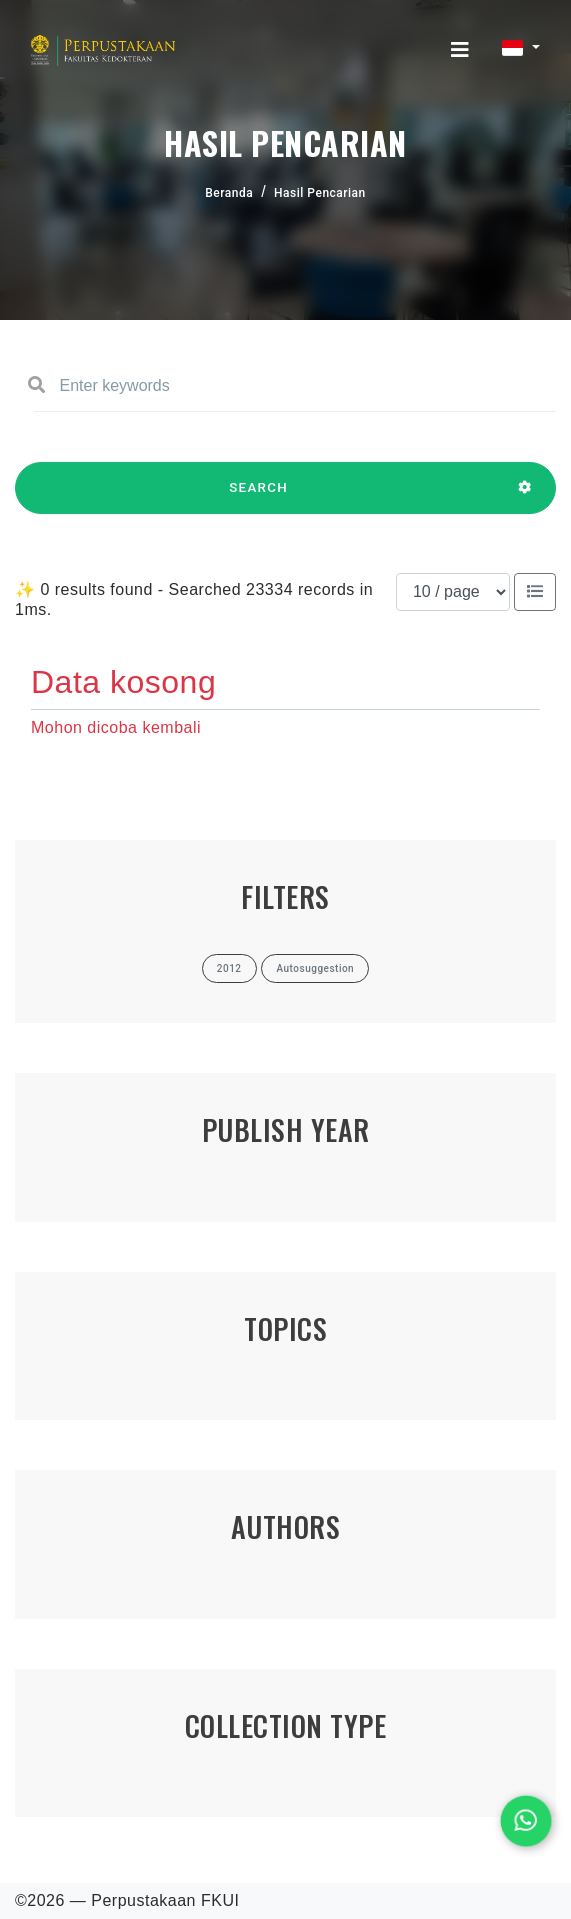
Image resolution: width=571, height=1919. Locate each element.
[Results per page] (453, 592)
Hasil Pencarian (320, 193)
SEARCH (258, 497)
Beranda (229, 193)
